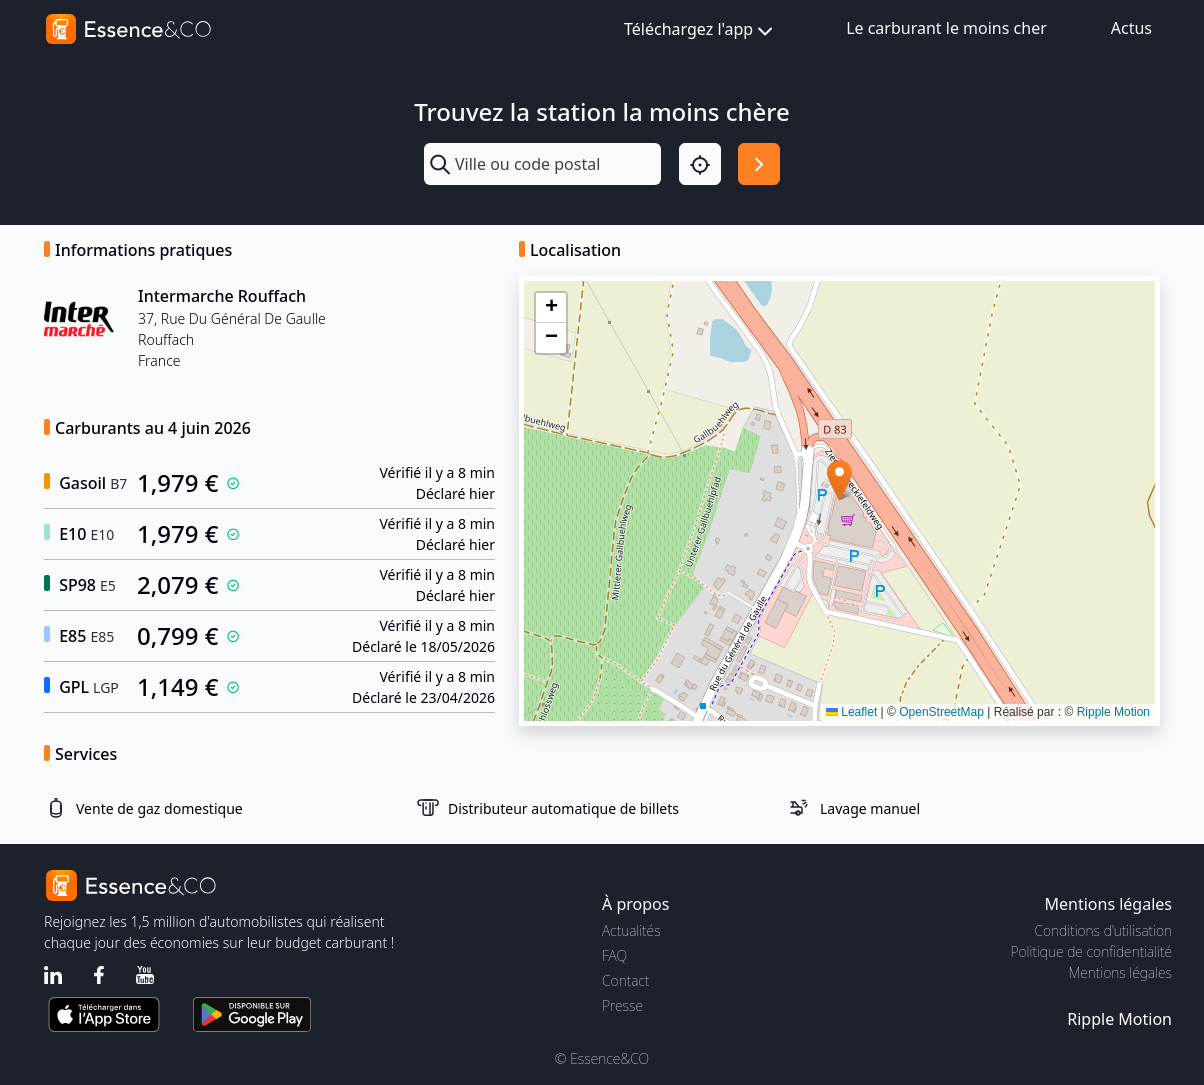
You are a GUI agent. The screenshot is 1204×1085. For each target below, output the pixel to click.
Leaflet (851, 712)
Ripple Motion (1113, 712)
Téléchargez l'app (700, 30)
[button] (839, 480)
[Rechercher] (759, 164)
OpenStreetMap (941, 712)
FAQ (614, 955)
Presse (622, 1005)
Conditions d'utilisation (1103, 930)
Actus (1131, 28)
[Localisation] (700, 164)
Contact (625, 980)
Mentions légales (1120, 972)
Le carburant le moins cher (946, 28)
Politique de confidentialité (1091, 951)
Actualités (631, 930)
